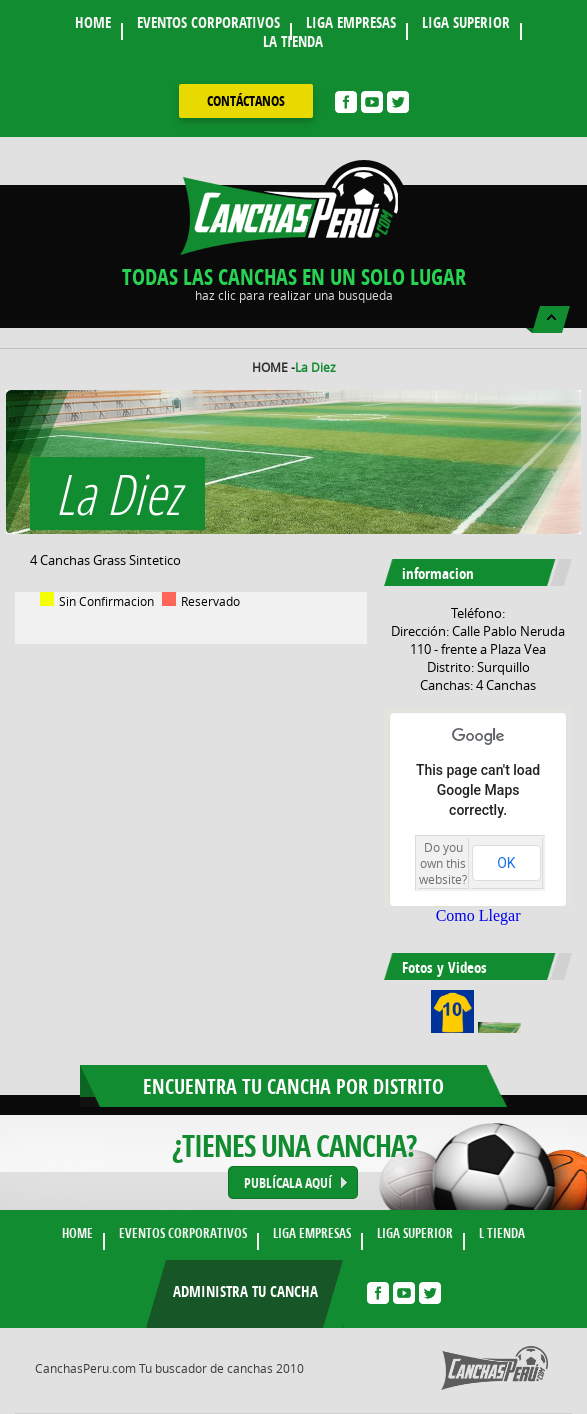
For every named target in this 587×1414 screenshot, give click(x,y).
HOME (93, 22)
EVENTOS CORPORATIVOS (208, 22)
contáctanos (246, 100)
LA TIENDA (293, 41)
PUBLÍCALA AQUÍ (288, 1182)
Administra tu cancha (245, 1291)
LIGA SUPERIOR (466, 22)
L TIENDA (502, 1233)
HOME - (273, 367)
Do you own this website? (443, 863)
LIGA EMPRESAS (351, 22)
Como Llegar (478, 915)
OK (506, 863)
